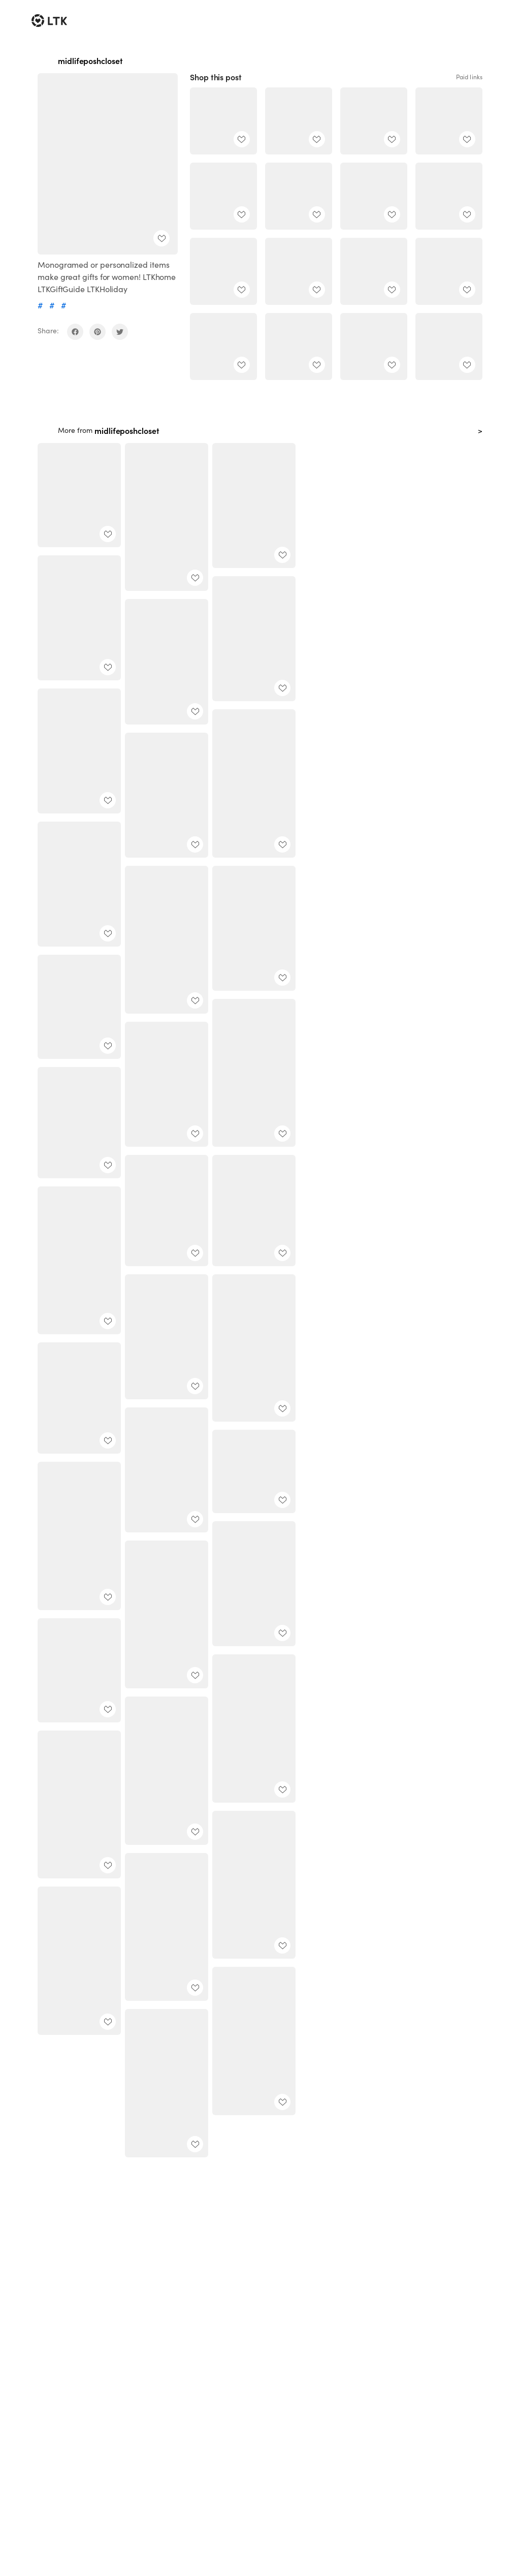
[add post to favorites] (161, 238)
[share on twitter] (120, 332)
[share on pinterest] (97, 332)
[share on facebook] (75, 332)
